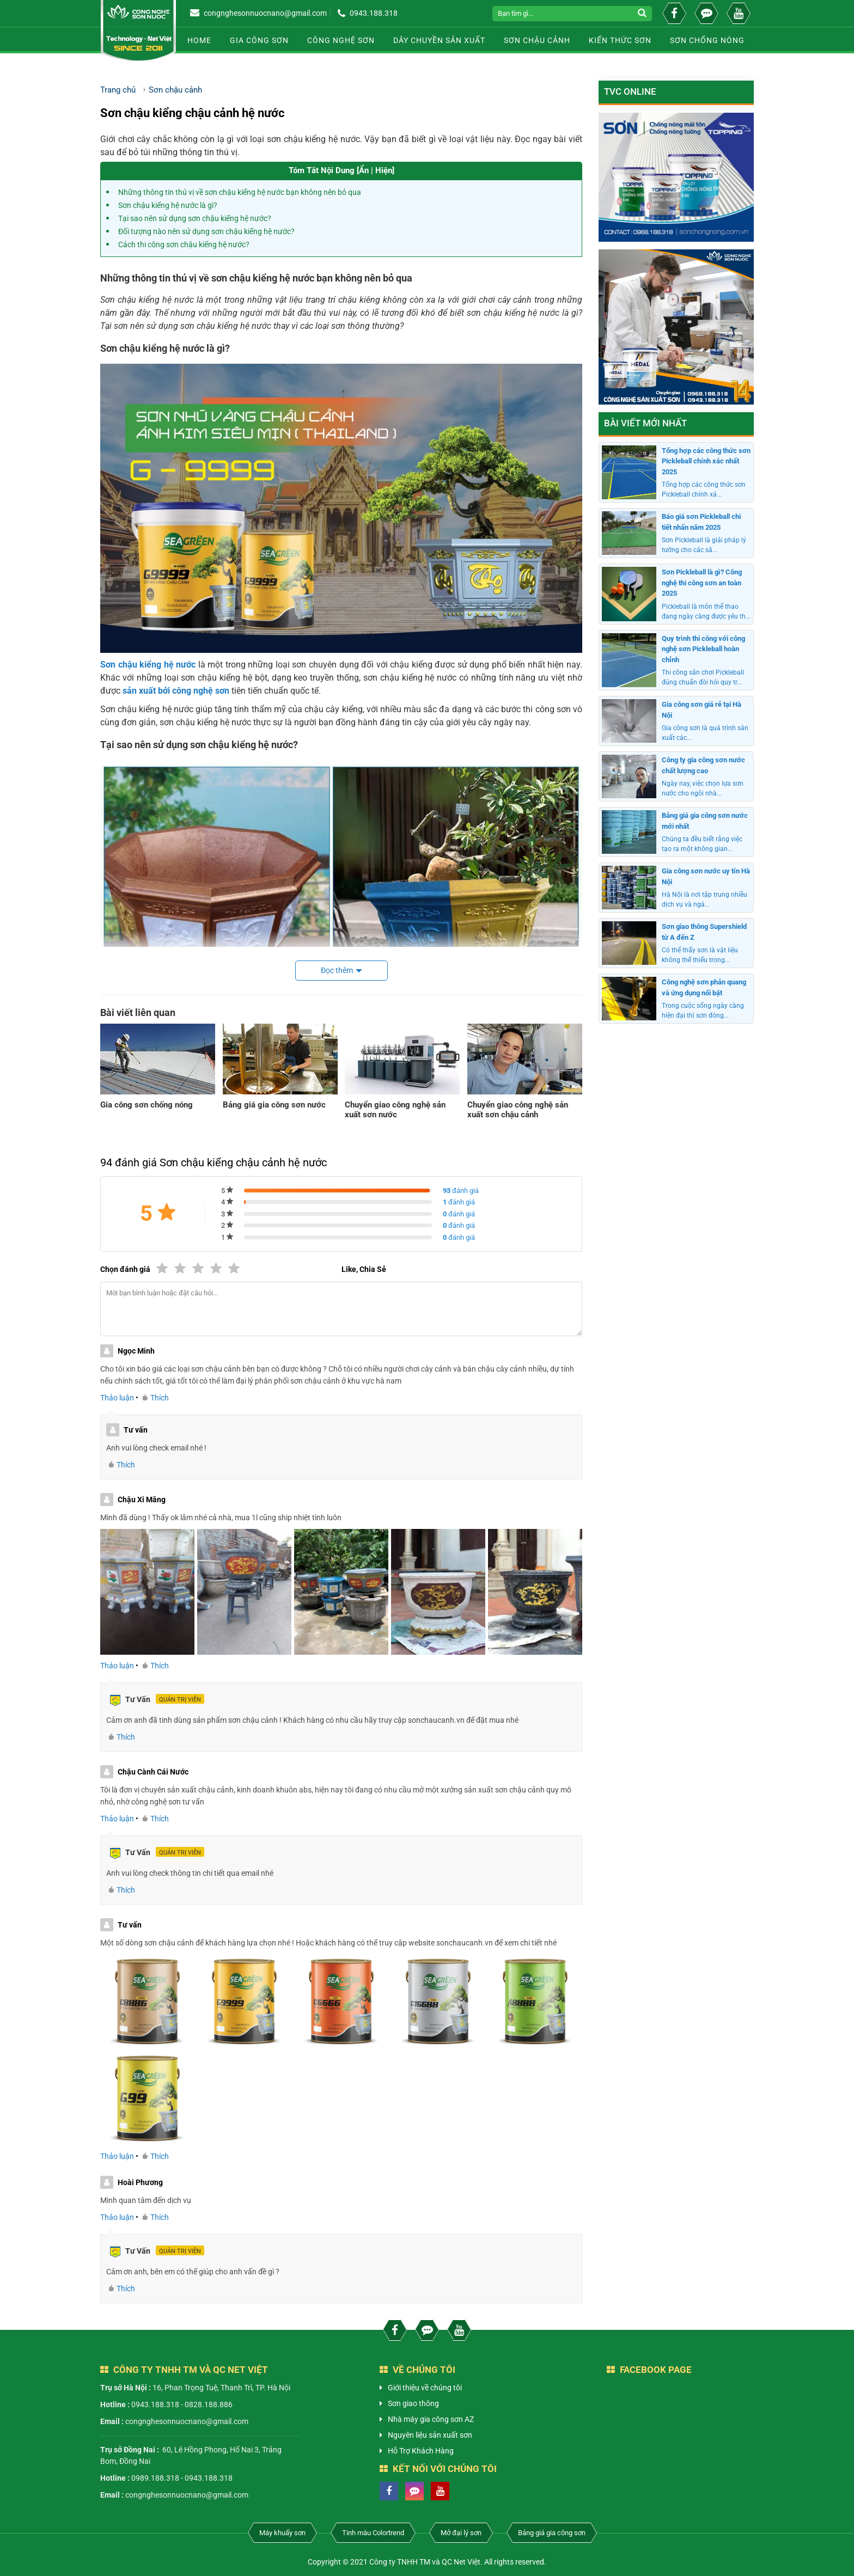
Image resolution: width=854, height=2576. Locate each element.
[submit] (643, 13)
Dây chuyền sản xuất (439, 40)
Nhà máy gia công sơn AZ (431, 2419)
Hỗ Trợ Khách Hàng (421, 2450)
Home (199, 40)
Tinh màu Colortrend (373, 2533)
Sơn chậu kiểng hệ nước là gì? (167, 205)
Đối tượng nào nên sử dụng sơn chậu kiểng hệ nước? (206, 231)
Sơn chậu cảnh (537, 40)
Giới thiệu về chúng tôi (425, 2387)
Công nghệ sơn (341, 40)
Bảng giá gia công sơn (551, 2533)
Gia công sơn (259, 40)
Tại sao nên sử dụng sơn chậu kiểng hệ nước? (194, 218)
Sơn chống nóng (707, 40)
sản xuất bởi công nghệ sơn (174, 691)
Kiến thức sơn (620, 40)
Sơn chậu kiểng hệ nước (148, 664)
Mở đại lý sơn (461, 2533)
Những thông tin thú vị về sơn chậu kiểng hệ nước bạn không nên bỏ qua (239, 192)
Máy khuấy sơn (282, 2533)
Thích (156, 1397)
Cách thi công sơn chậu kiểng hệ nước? (183, 244)
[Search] (563, 13)
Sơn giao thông (413, 2403)
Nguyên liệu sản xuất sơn (430, 2435)
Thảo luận (117, 1397)
